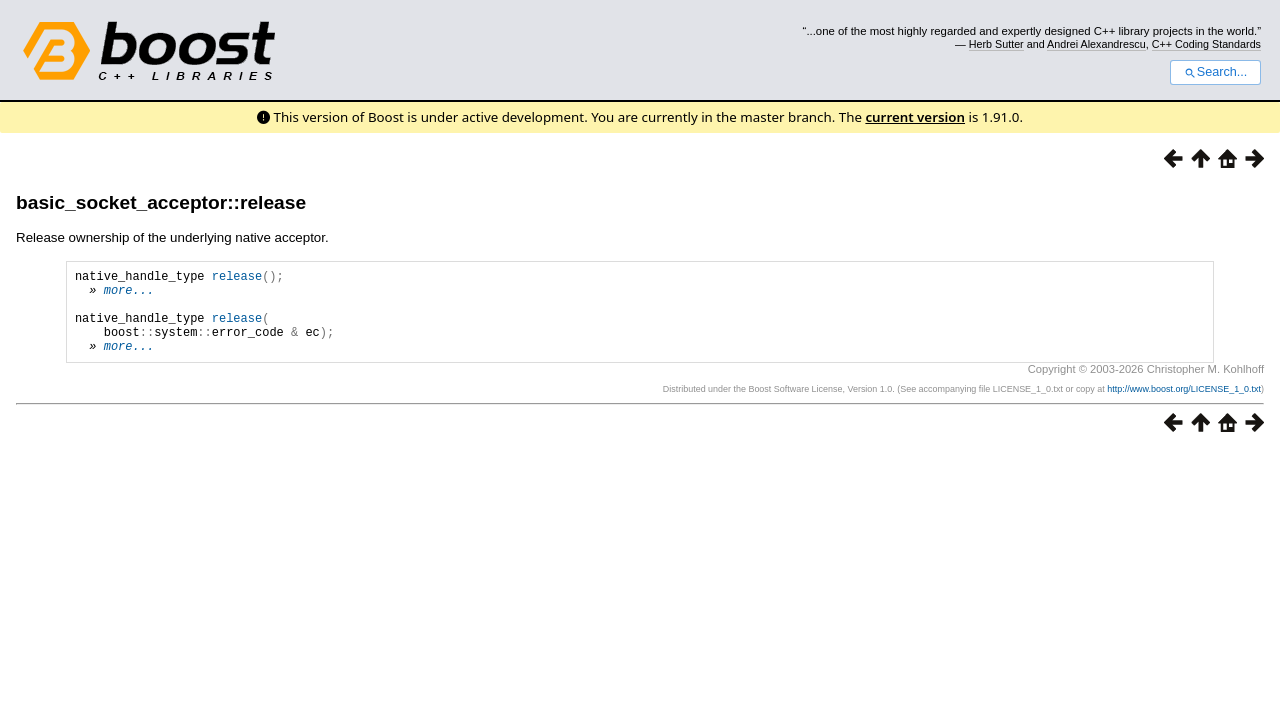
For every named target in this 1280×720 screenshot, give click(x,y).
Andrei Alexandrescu (1096, 44)
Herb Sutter (996, 44)
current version (915, 117)
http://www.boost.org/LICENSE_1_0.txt (1184, 407)
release (237, 278)
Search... (1215, 72)
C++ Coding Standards (1206, 44)
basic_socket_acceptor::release (161, 202)
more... (129, 295)
